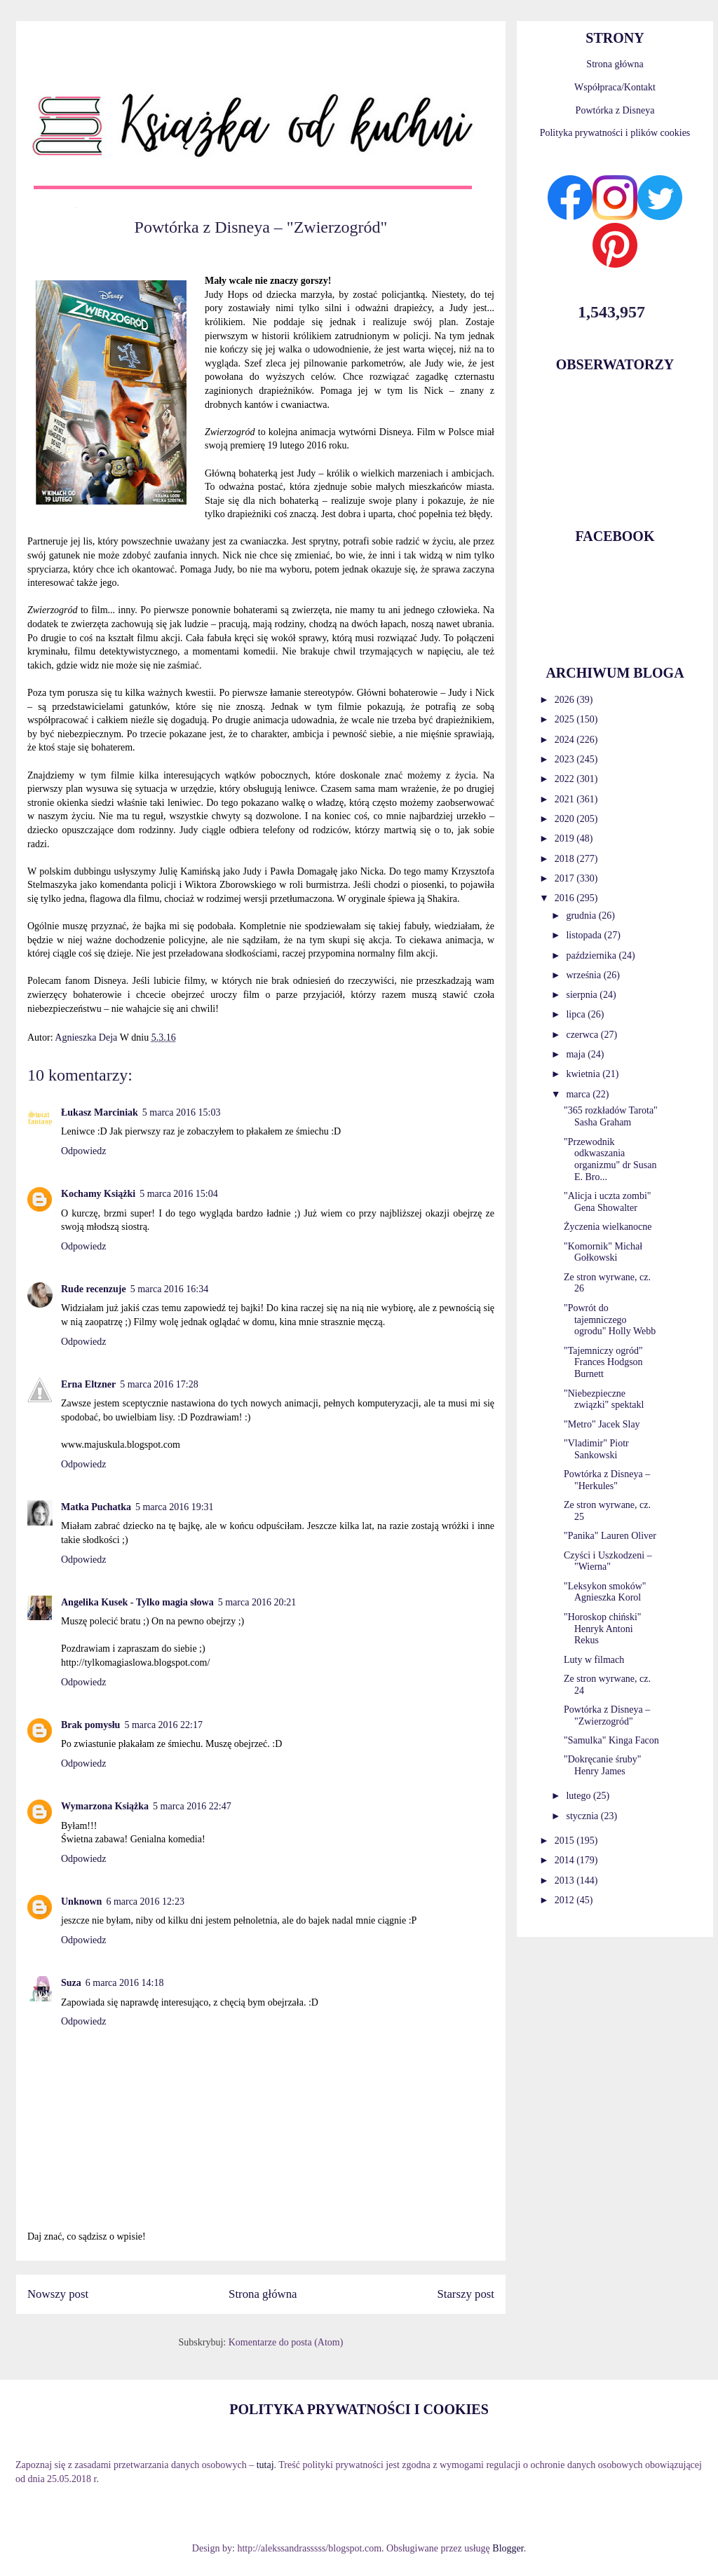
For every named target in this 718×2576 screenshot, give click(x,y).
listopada (585, 935)
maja (577, 1054)
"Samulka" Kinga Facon (611, 1740)
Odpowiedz (84, 1151)
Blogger (507, 2548)
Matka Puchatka (96, 1507)
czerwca (583, 1034)
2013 (566, 1880)
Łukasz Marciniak (99, 1112)
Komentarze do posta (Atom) (286, 2342)
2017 (566, 878)
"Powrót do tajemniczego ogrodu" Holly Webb (610, 1320)
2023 (566, 759)
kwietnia (584, 1074)
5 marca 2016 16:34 (169, 1289)
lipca (577, 1014)
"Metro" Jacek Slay (602, 1424)
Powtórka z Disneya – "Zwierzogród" (607, 1715)
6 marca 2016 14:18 (125, 1983)
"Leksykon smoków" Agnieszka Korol (605, 1592)
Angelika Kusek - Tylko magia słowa (137, 1602)
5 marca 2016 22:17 (163, 1725)
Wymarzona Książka (105, 1806)
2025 (566, 719)
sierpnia (583, 994)
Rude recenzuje (93, 1289)
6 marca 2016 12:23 (145, 1901)
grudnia (582, 915)
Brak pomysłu (90, 1725)
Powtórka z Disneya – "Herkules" (607, 1480)
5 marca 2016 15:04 (179, 1193)
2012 (566, 1900)
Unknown (81, 1901)
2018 (566, 859)
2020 (566, 819)
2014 (566, 1860)
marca (579, 1094)
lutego (579, 1795)
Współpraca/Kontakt (615, 87)
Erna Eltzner (88, 1384)
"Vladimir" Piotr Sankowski (596, 1449)
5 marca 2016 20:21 (257, 1602)
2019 (566, 838)
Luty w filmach (594, 1659)
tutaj (265, 2465)
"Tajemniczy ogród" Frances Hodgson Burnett (603, 1362)
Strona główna (263, 2294)
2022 (566, 779)
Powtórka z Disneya (615, 110)
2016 (566, 898)
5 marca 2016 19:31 (174, 1507)
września (584, 975)
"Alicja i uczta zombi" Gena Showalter (607, 1202)
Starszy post (465, 2294)
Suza (71, 1983)
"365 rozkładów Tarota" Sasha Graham (611, 1116)
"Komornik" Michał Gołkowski (603, 1252)
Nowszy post (57, 2294)
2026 (566, 699)
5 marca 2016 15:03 (181, 1112)
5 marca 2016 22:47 (192, 1806)
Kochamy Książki (98, 1193)
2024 (566, 739)
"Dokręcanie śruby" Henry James (603, 1765)
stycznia (583, 1816)
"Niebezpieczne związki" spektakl (604, 1399)
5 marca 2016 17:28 (159, 1384)
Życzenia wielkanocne (608, 1226)
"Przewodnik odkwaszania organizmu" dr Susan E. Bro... (610, 1159)
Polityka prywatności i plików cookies (615, 133)
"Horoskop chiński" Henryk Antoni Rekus (603, 1629)
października (592, 955)
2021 (566, 799)
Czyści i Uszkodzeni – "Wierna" (608, 1561)
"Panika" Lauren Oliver (610, 1535)
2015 (566, 1840)
